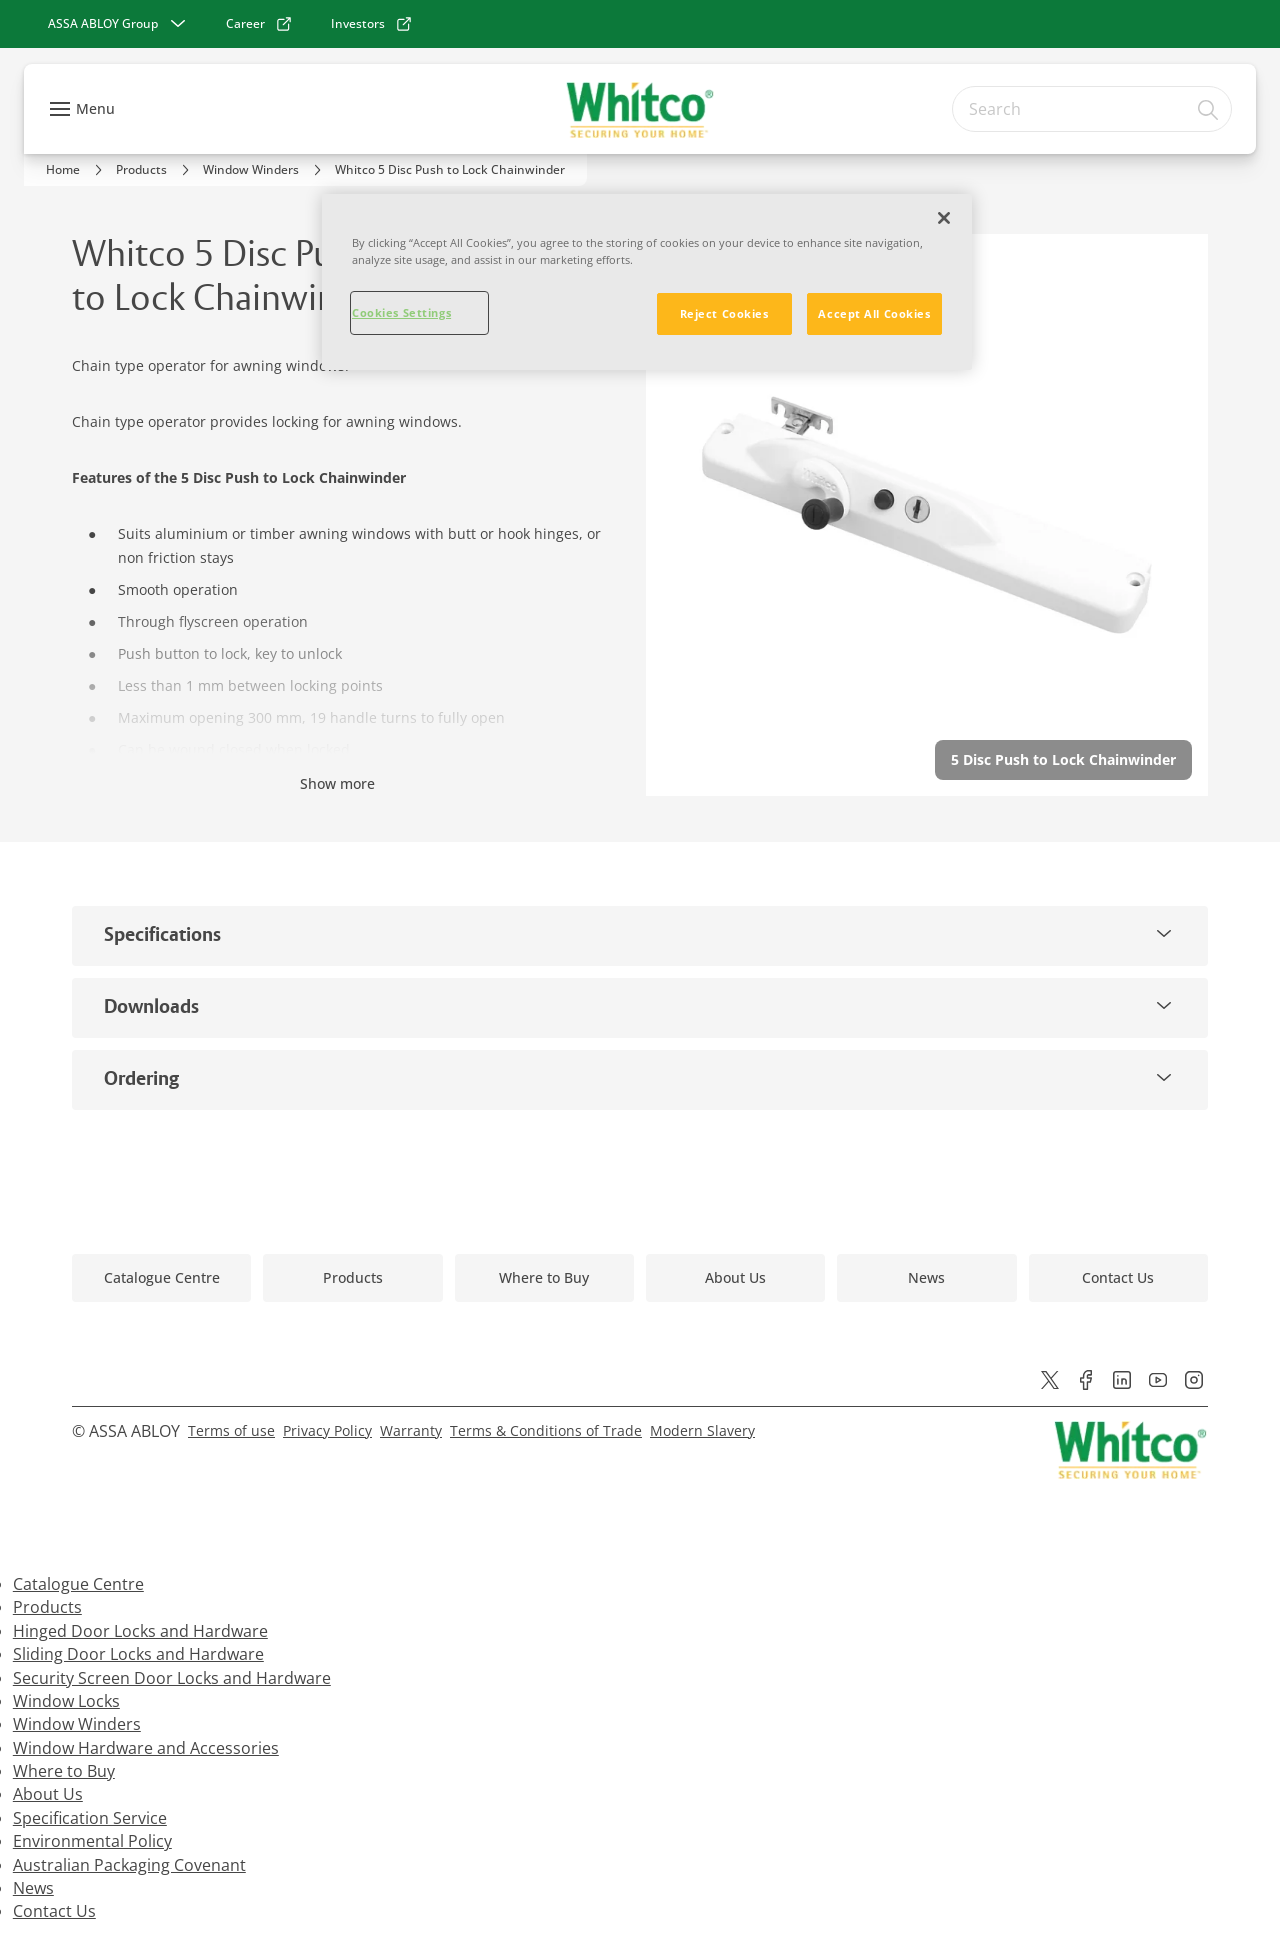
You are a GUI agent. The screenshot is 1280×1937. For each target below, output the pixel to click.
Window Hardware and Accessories (146, 1748)
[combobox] (1092, 109)
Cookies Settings (401, 312)
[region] (647, 282)
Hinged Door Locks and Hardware (140, 1631)
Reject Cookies (724, 313)
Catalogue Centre (78, 1584)
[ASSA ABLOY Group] (119, 24)
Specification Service (90, 1818)
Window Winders (77, 1724)
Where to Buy (64, 1771)
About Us (48, 1794)
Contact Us (54, 1911)
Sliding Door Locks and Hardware (138, 1654)
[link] (259, 24)
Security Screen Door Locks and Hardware (172, 1678)
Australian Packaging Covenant (129, 1865)
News (33, 1888)
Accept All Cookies (874, 313)
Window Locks (66, 1701)
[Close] (944, 218)
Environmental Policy (92, 1841)
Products (47, 1607)
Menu (95, 108)
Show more (337, 783)
